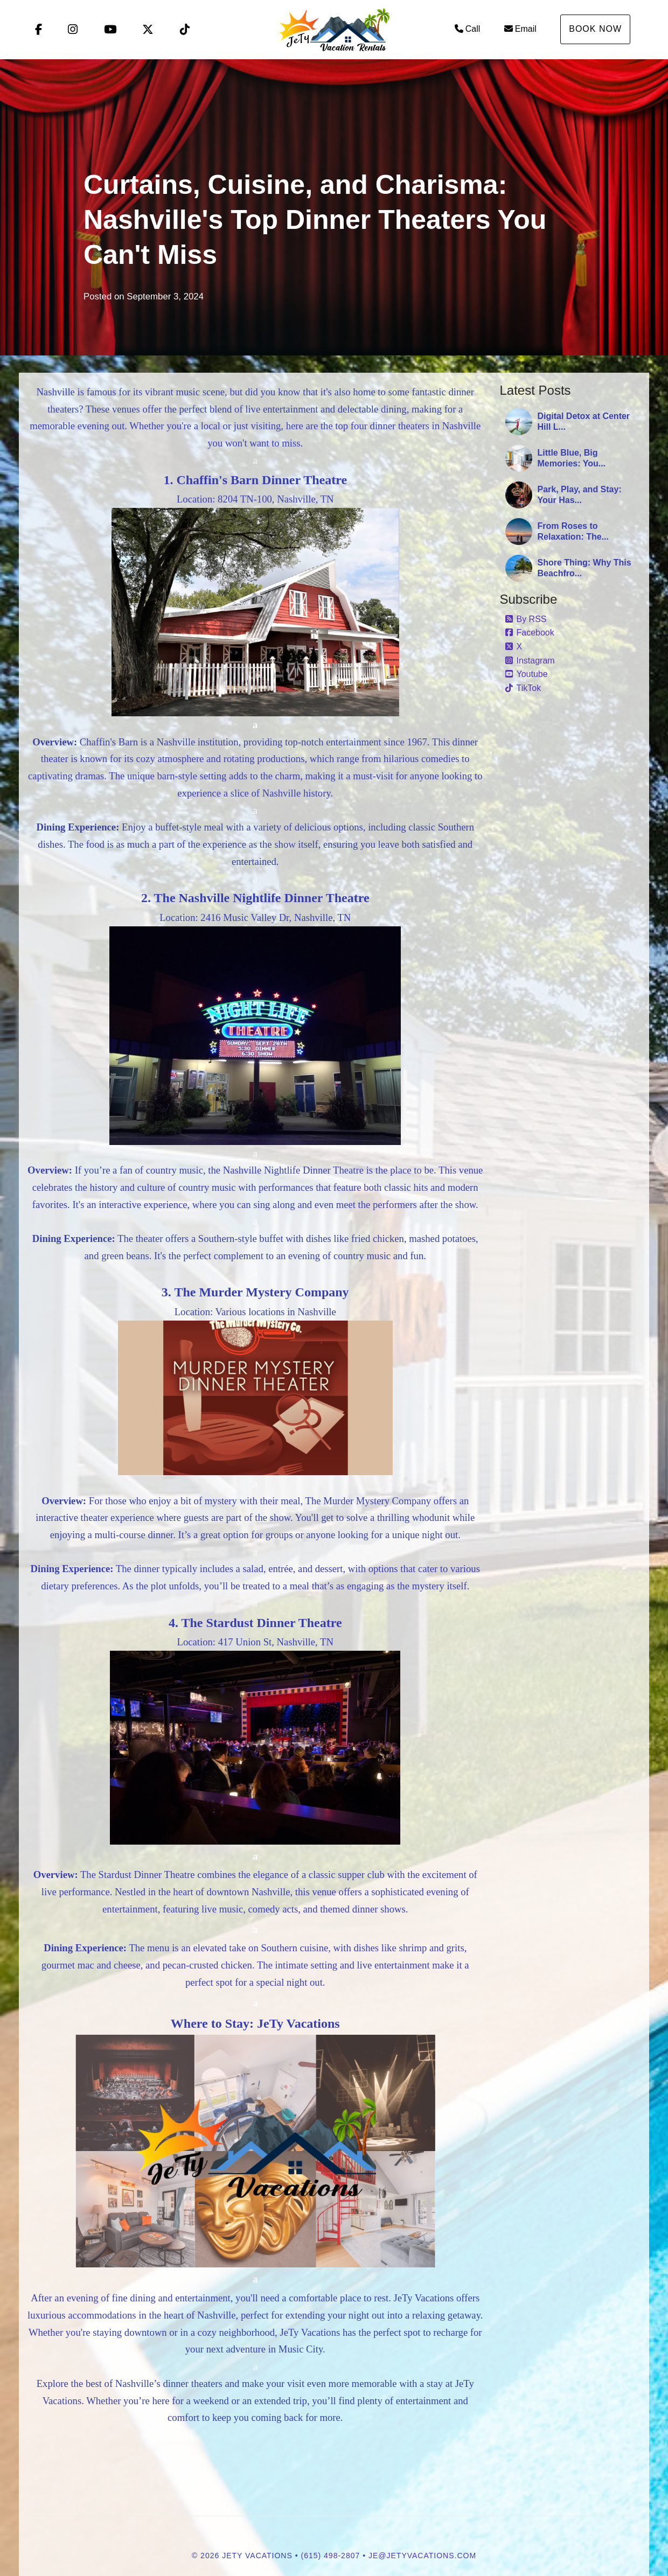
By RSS (526, 619)
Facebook (529, 632)
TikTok (523, 688)
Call (468, 28)
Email (520, 28)
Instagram (530, 660)
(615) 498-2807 (330, 2555)
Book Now (595, 28)
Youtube (526, 674)
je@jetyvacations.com (422, 2555)
